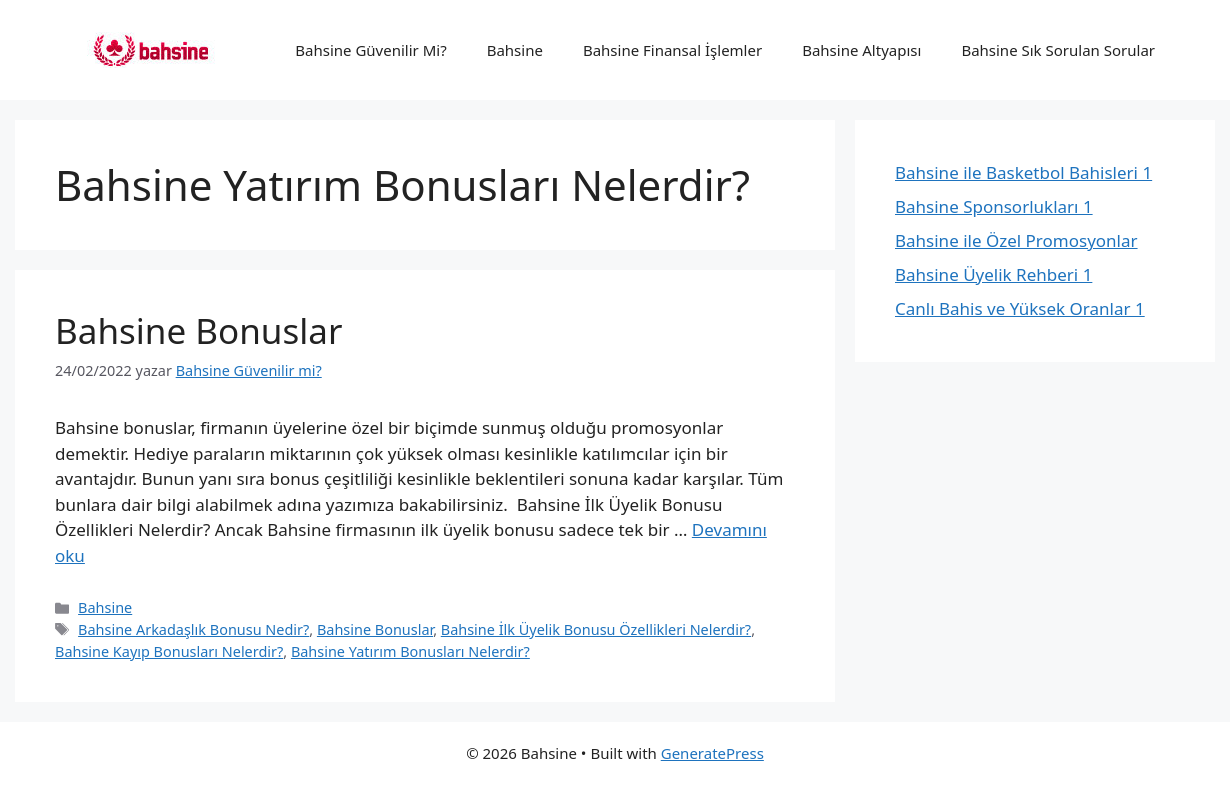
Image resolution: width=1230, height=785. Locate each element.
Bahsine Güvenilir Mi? (370, 50)
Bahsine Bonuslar (198, 330)
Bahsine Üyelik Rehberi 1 (993, 274)
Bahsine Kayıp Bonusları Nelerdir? (169, 651)
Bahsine (515, 50)
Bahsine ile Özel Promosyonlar (1016, 240)
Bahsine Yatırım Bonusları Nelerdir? (410, 651)
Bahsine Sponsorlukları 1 (994, 206)
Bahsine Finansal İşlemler (672, 50)
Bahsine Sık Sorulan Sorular (1058, 50)
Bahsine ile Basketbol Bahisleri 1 (1023, 172)
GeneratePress (712, 753)
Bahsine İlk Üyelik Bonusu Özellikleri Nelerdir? (596, 629)
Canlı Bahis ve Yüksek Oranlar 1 (1020, 308)
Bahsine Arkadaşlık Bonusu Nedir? (193, 629)
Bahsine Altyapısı (861, 50)
